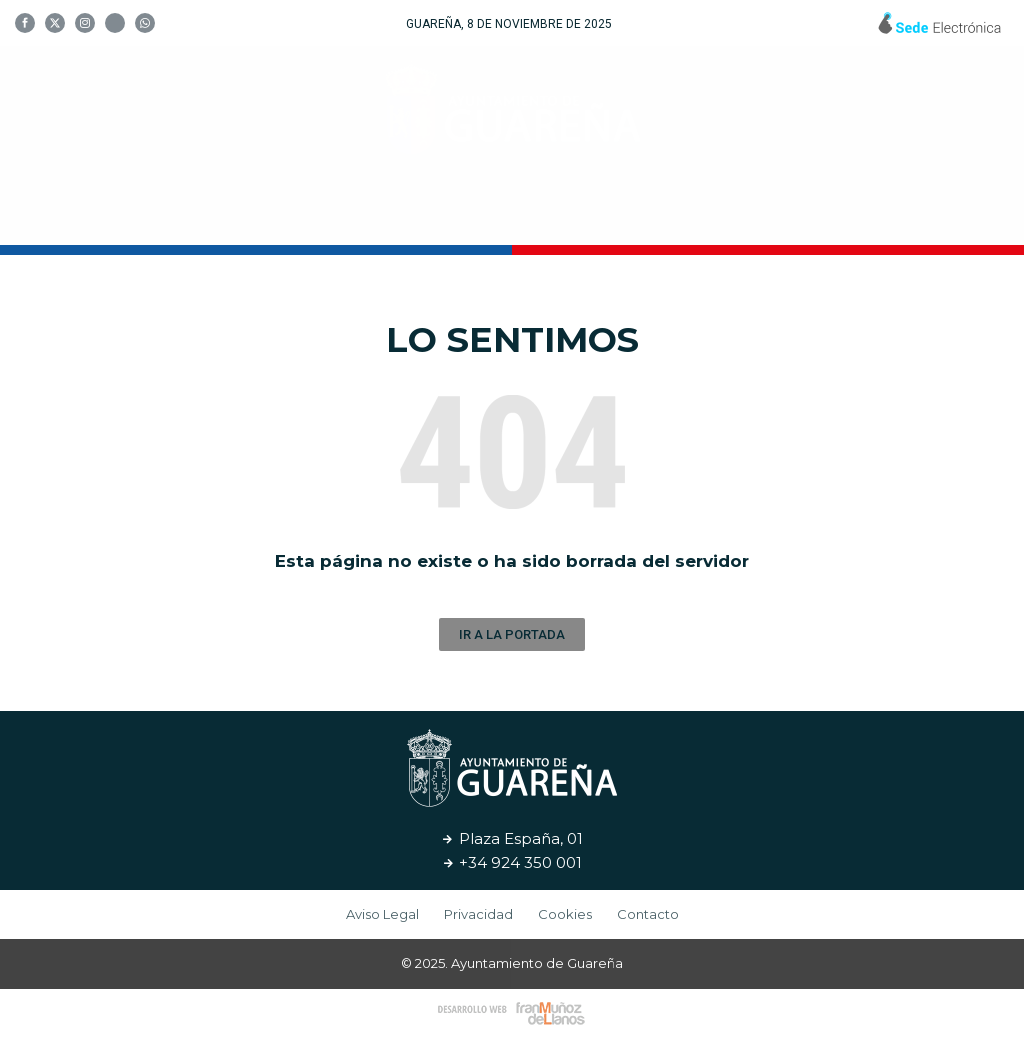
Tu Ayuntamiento (299, 215)
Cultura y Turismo (505, 215)
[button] (512, 634)
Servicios (666, 214)
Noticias (774, 214)
